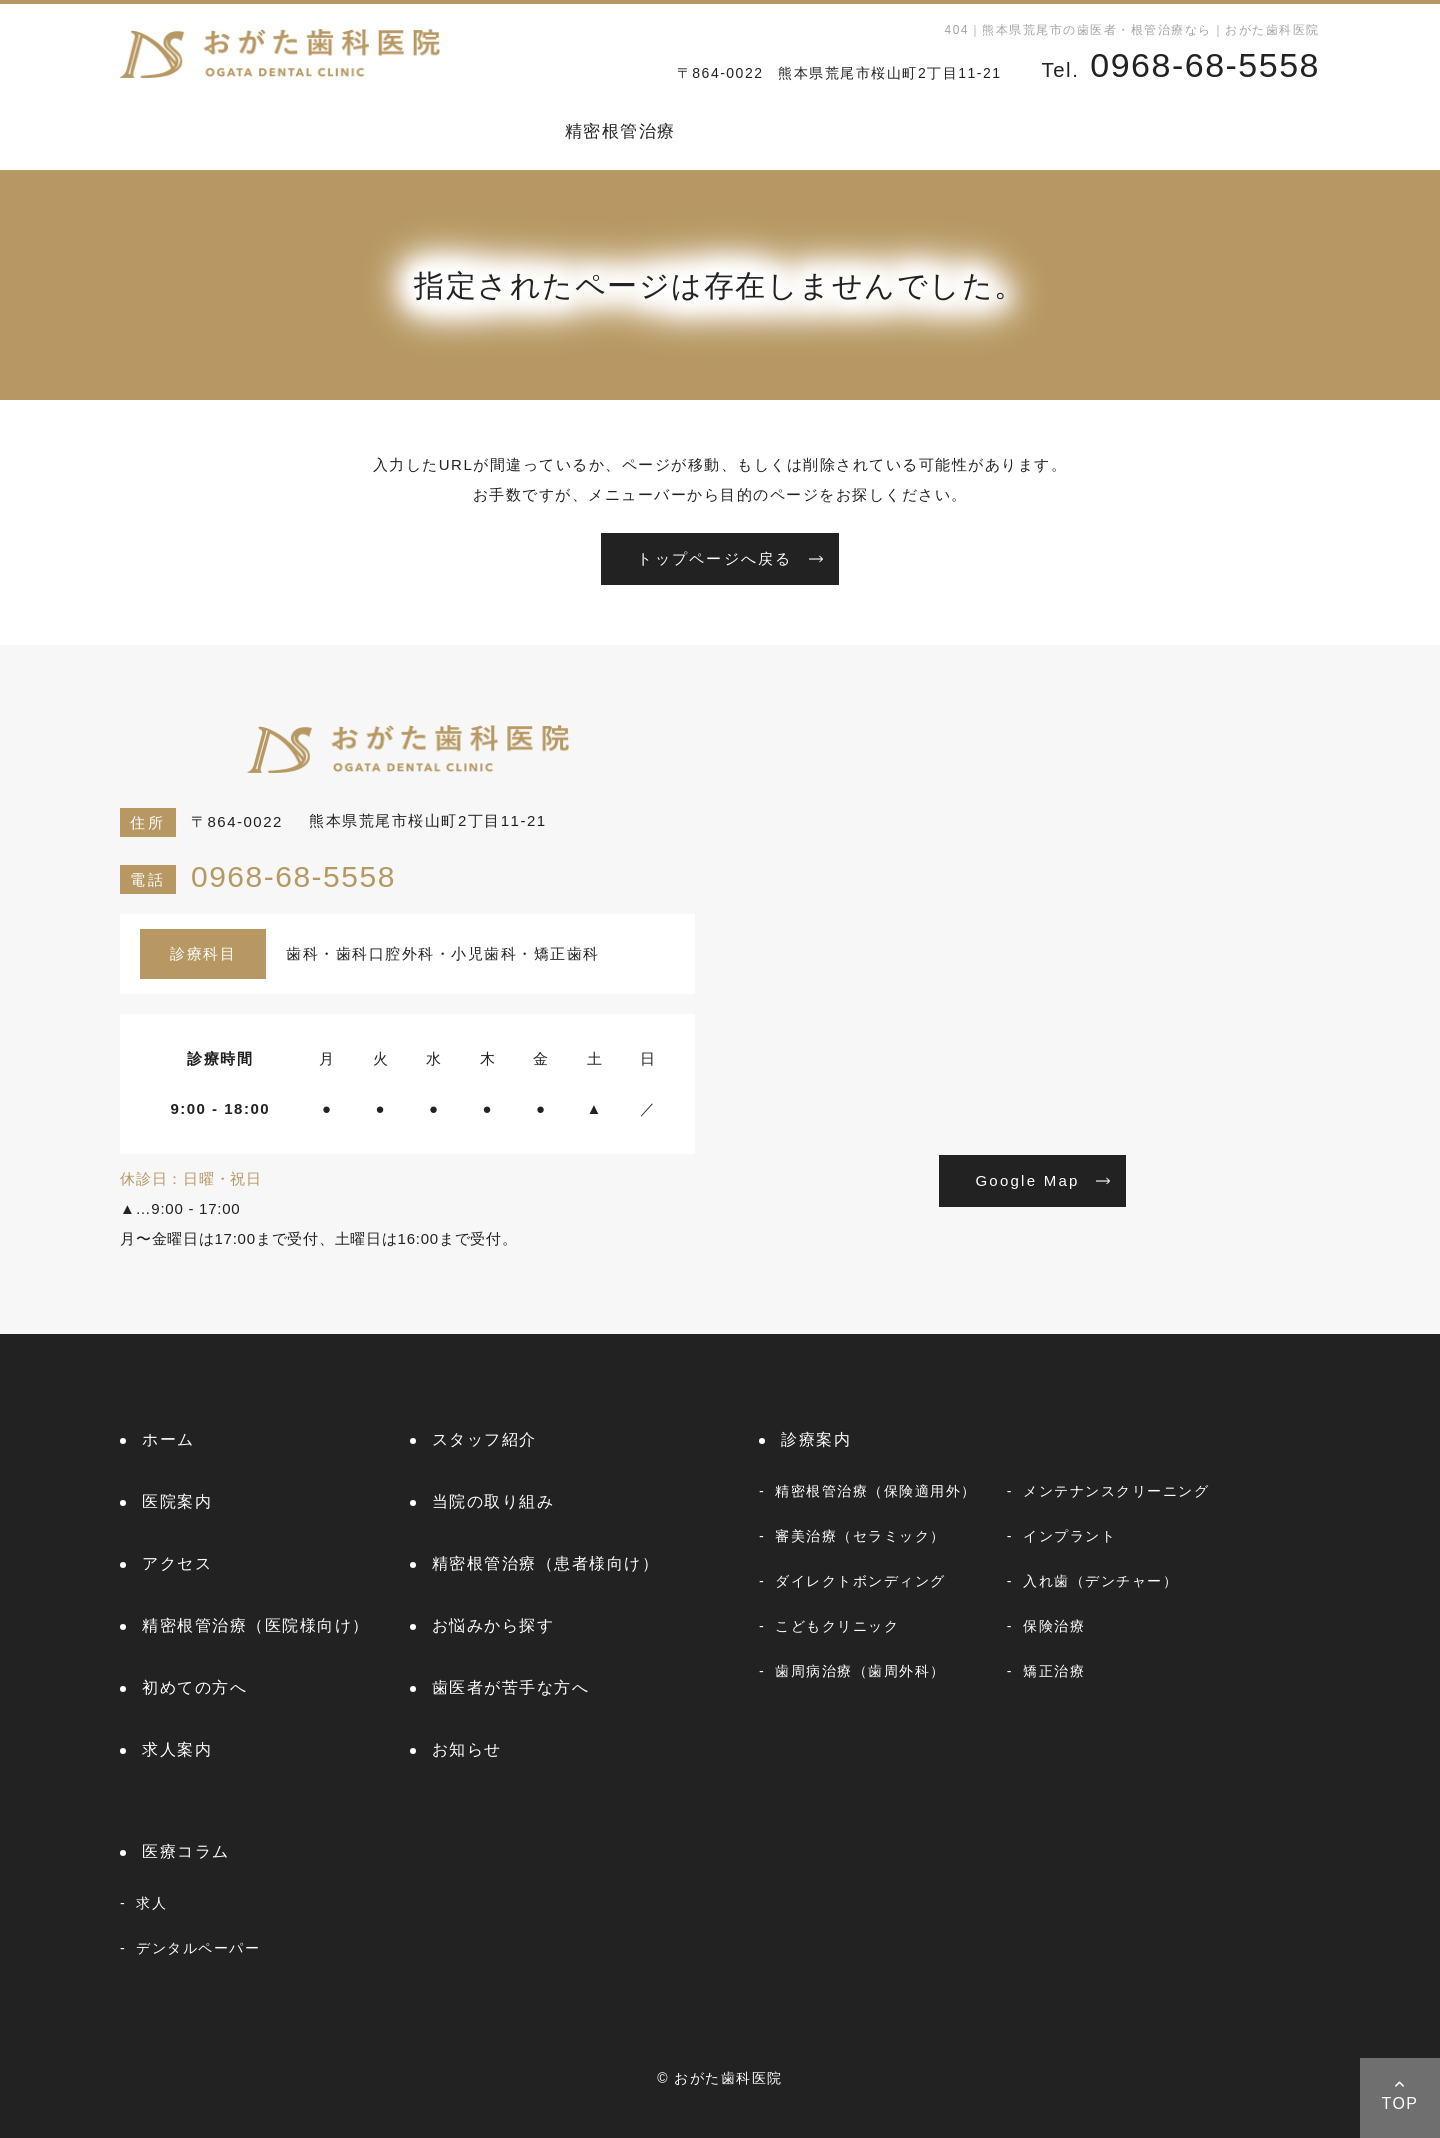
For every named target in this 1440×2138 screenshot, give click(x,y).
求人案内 (1051, 131)
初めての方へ (926, 131)
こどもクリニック (837, 1626)
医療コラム (1273, 131)
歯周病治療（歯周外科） (860, 1671)
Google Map (1027, 1180)
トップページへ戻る (714, 558)
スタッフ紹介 (263, 131)
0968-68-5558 (258, 876)
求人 (151, 1903)
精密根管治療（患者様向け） (546, 1563)
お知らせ (1158, 131)
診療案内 (495, 131)
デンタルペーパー (198, 1948)
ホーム (148, 131)
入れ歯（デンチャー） (1100, 1581)
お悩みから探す (774, 131)
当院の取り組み (493, 1501)
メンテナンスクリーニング (1116, 1491)
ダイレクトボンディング (860, 1581)
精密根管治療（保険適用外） (876, 1491)
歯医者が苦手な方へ (511, 1687)
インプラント (1069, 1536)
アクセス (177, 1563)
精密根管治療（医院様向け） (256, 1625)
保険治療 (1054, 1626)
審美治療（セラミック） (860, 1536)
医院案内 (389, 131)
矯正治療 (1054, 1671)
